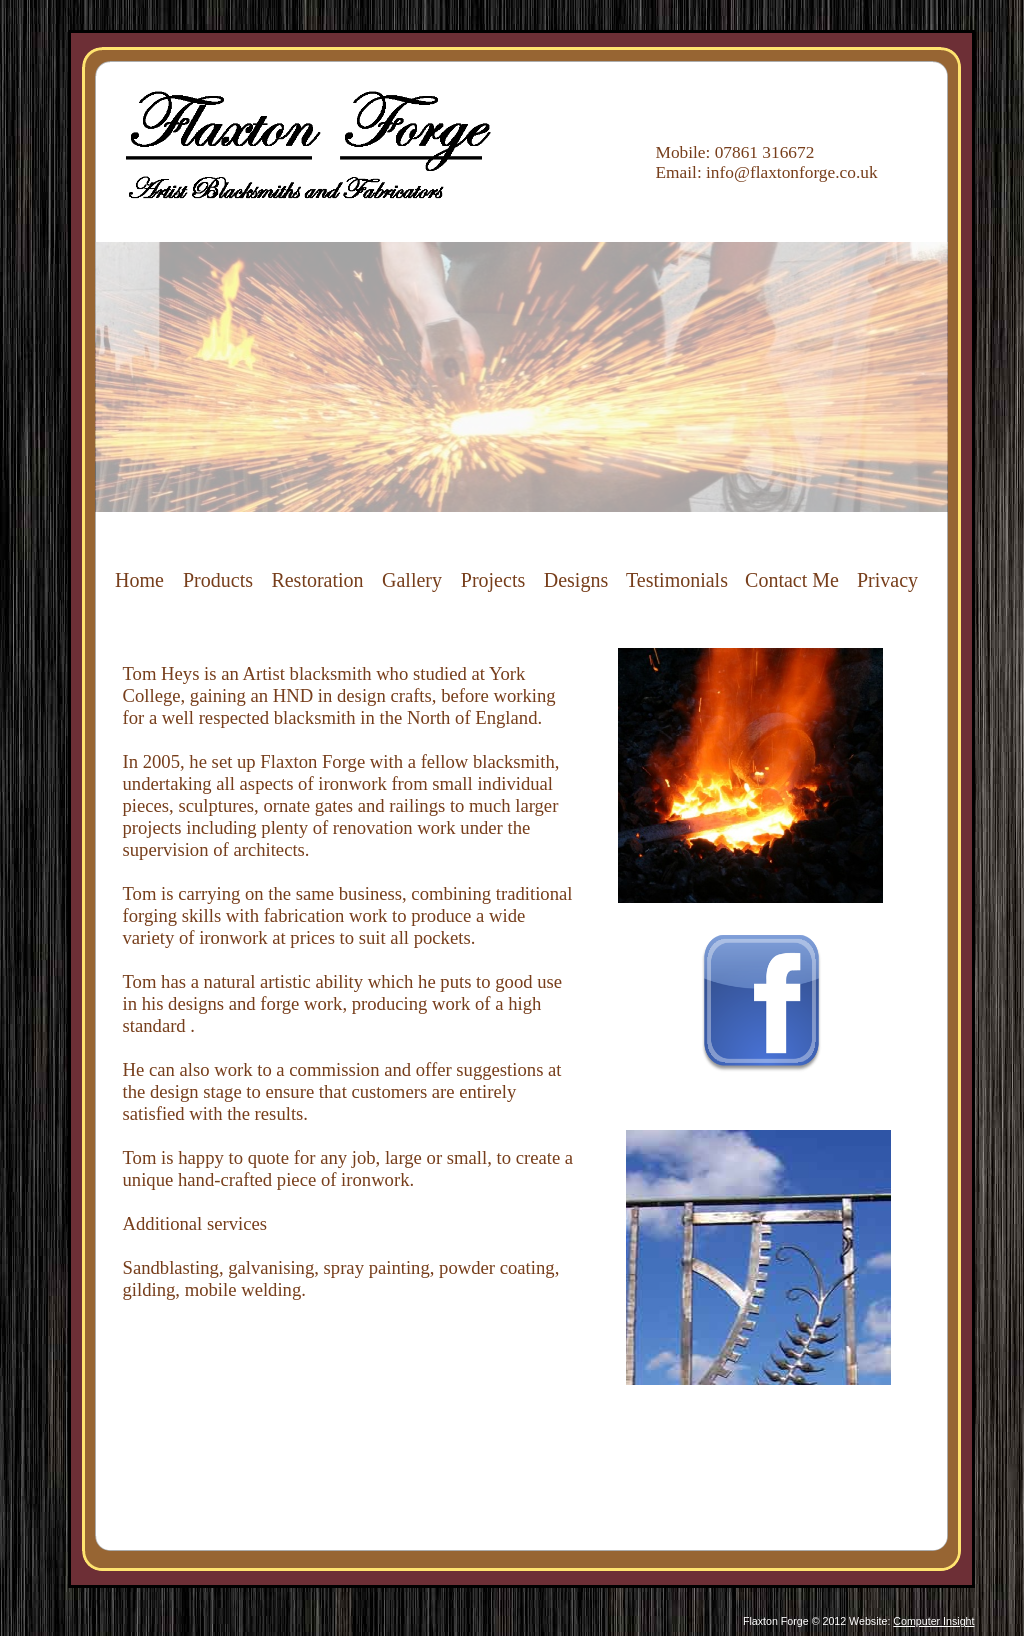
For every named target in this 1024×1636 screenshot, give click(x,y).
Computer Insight (933, 1621)
